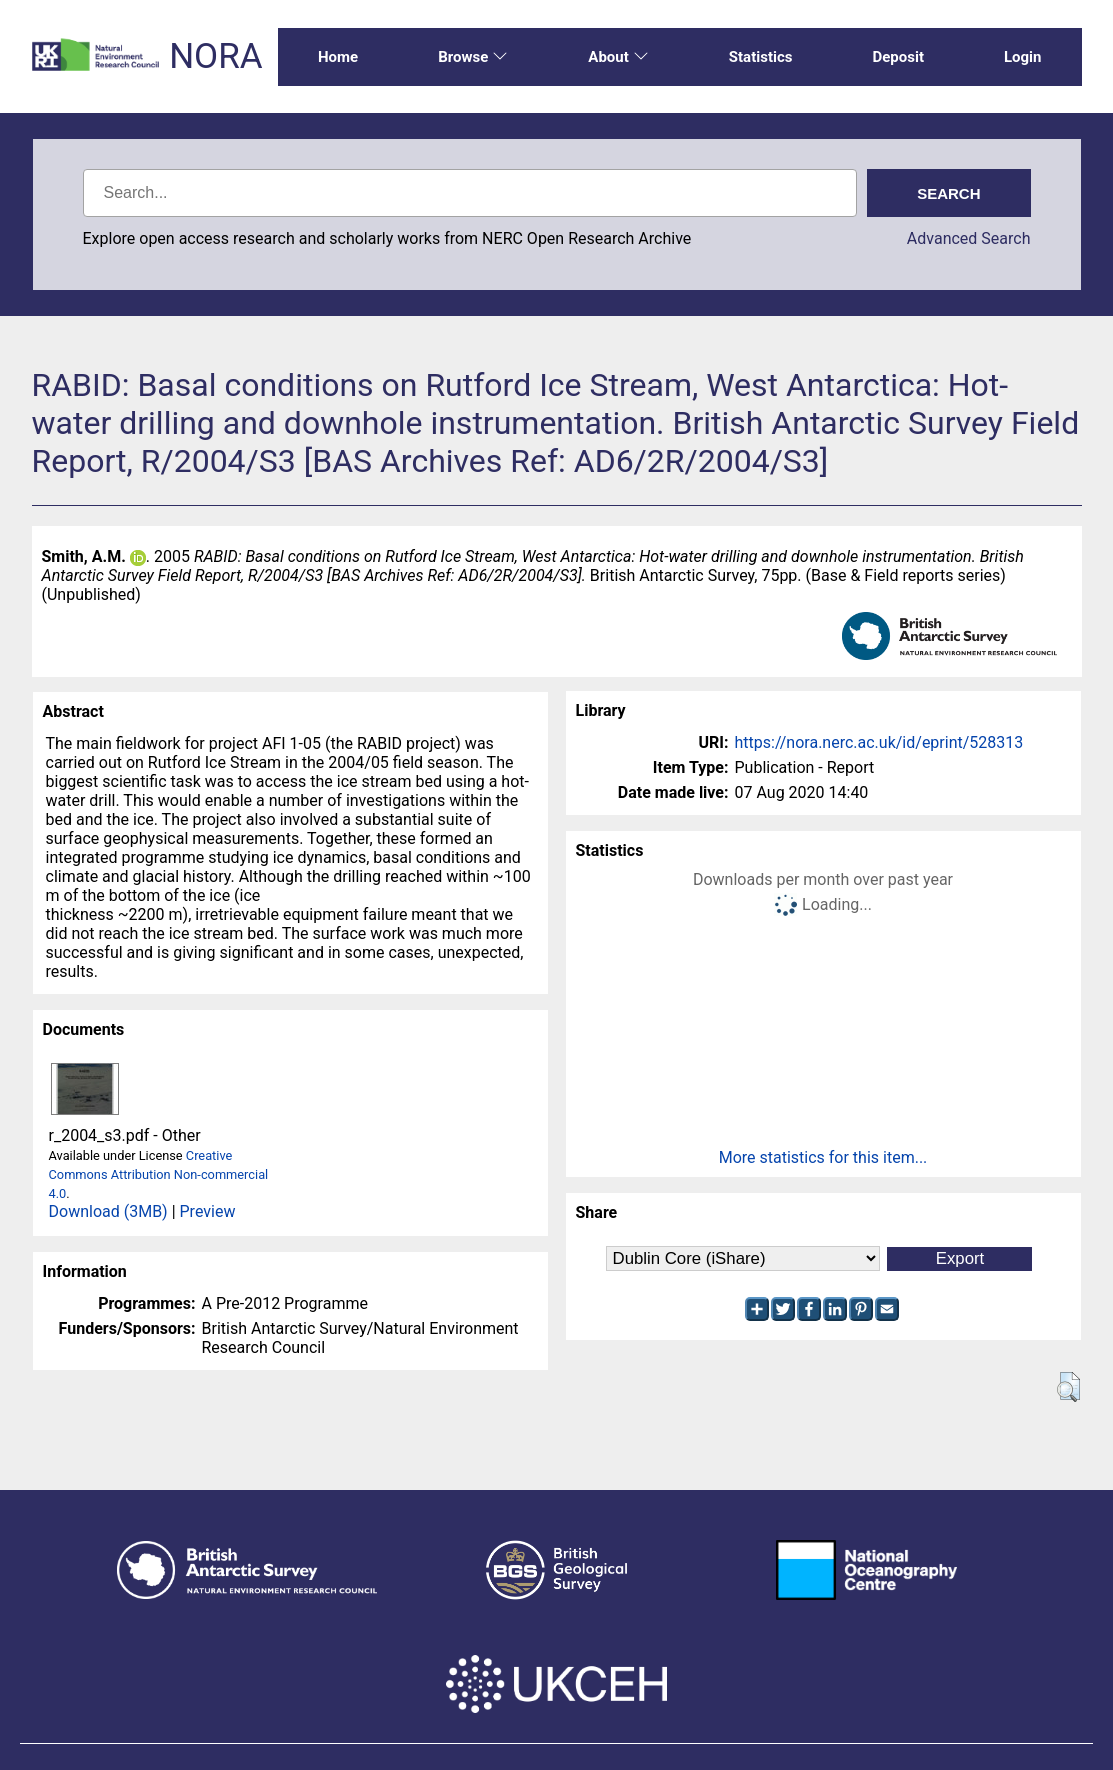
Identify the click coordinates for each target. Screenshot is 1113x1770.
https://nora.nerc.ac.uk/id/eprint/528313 (879, 742)
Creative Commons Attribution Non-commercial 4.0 (159, 1174)
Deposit (898, 57)
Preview (208, 1211)
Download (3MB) (108, 1211)
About (618, 57)
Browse (473, 57)
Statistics (761, 57)
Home (338, 57)
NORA (215, 56)
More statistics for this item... (823, 1157)
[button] (1068, 1387)
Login (1023, 57)
